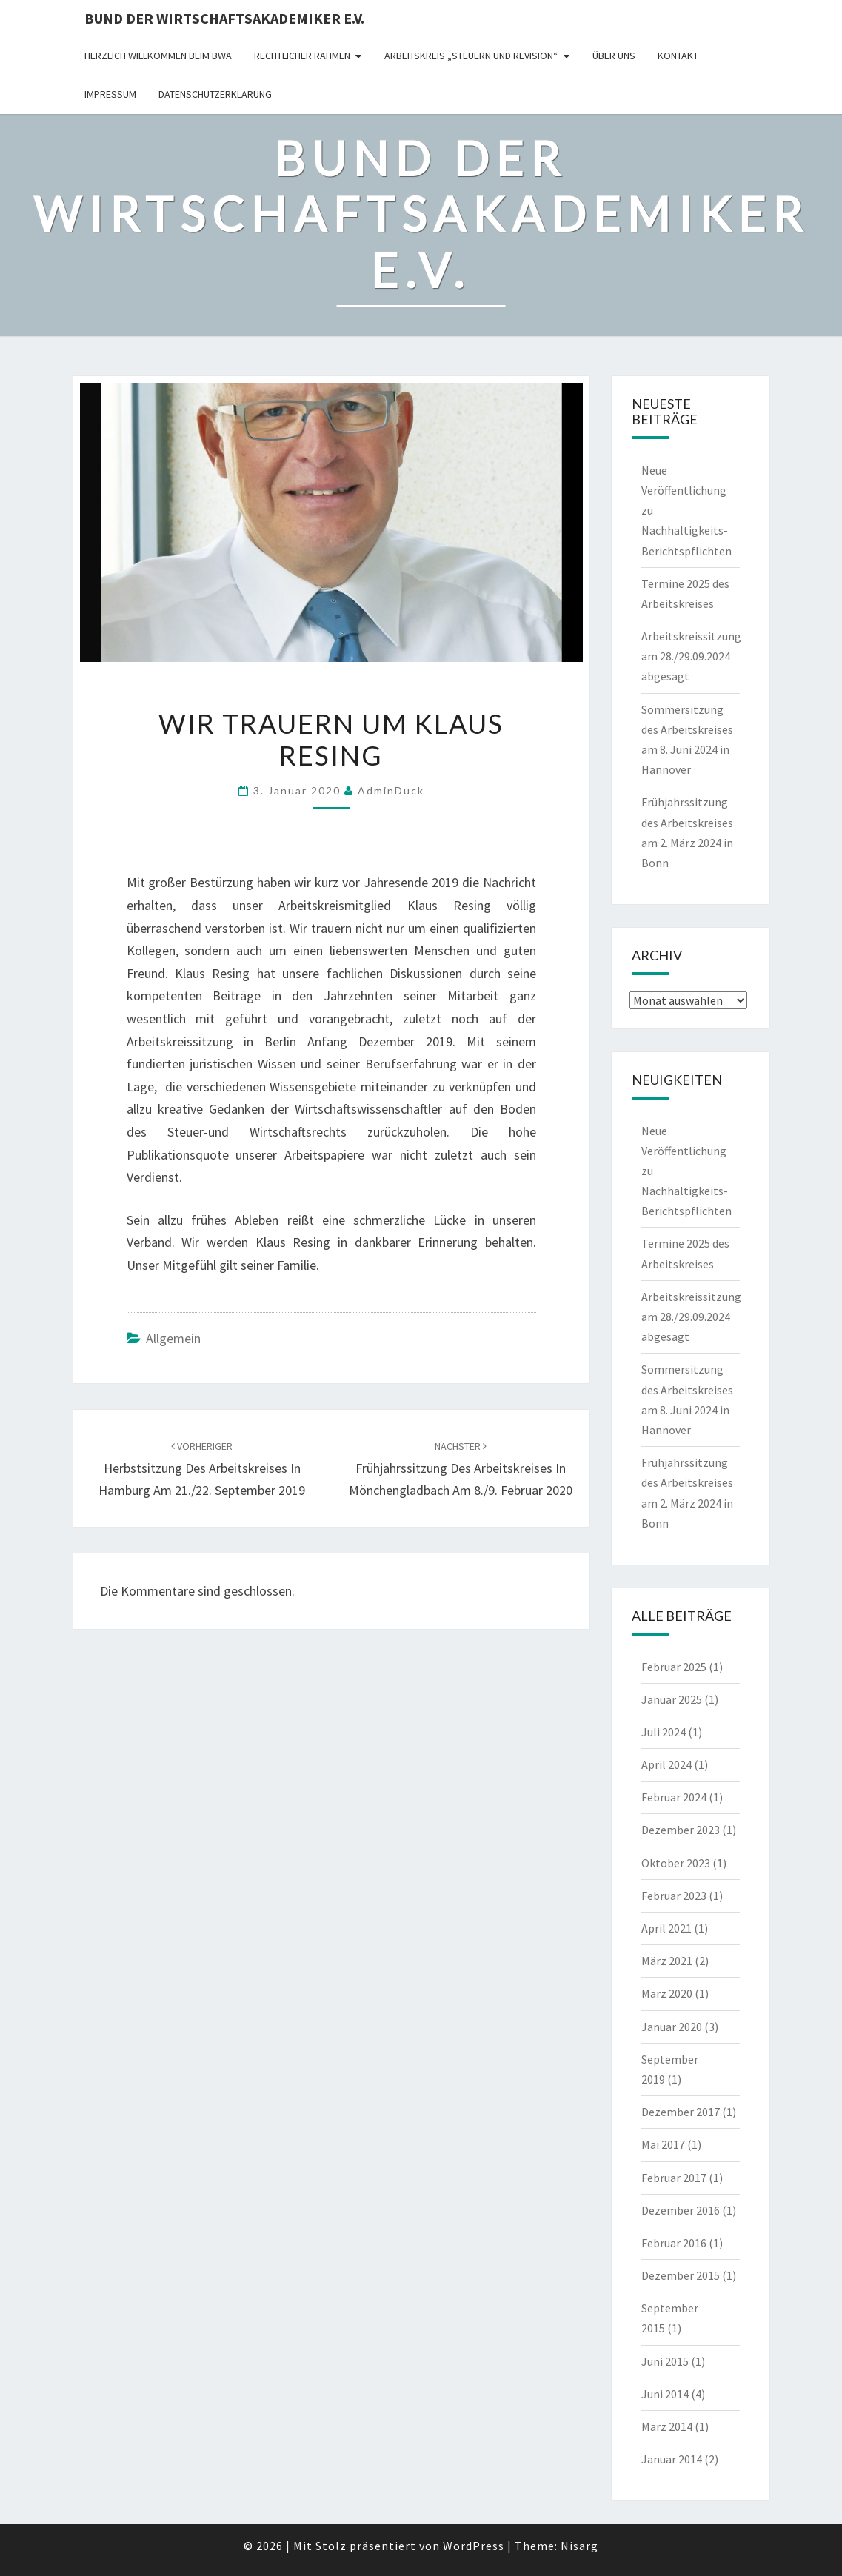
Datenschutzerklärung (215, 94)
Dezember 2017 (680, 2111)
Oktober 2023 (675, 1863)
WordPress (473, 2545)
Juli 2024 (663, 1731)
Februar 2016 (673, 2242)
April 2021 (666, 1928)
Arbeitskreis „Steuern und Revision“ (471, 55)
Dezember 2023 (680, 1829)
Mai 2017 (663, 2144)
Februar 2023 (673, 1895)
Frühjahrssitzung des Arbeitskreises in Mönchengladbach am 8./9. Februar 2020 (460, 1469)
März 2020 (666, 1993)
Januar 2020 (671, 2026)
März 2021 (666, 1960)
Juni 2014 (665, 2393)
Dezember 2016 (680, 2210)
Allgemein (173, 1338)
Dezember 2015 (680, 2275)
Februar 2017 (673, 2177)
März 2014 (666, 2426)
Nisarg (579, 2545)
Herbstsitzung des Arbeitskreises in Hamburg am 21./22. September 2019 (201, 1469)
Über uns (613, 55)
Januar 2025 (671, 1699)
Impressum (110, 94)
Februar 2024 (673, 1797)
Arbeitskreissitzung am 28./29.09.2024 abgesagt (691, 656)
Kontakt (678, 55)
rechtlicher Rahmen (302, 55)
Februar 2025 (673, 1666)
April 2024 (666, 1764)
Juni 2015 (665, 2361)
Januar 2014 (671, 2459)
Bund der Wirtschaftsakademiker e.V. (224, 18)
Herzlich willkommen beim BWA (158, 55)
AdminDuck (391, 790)
